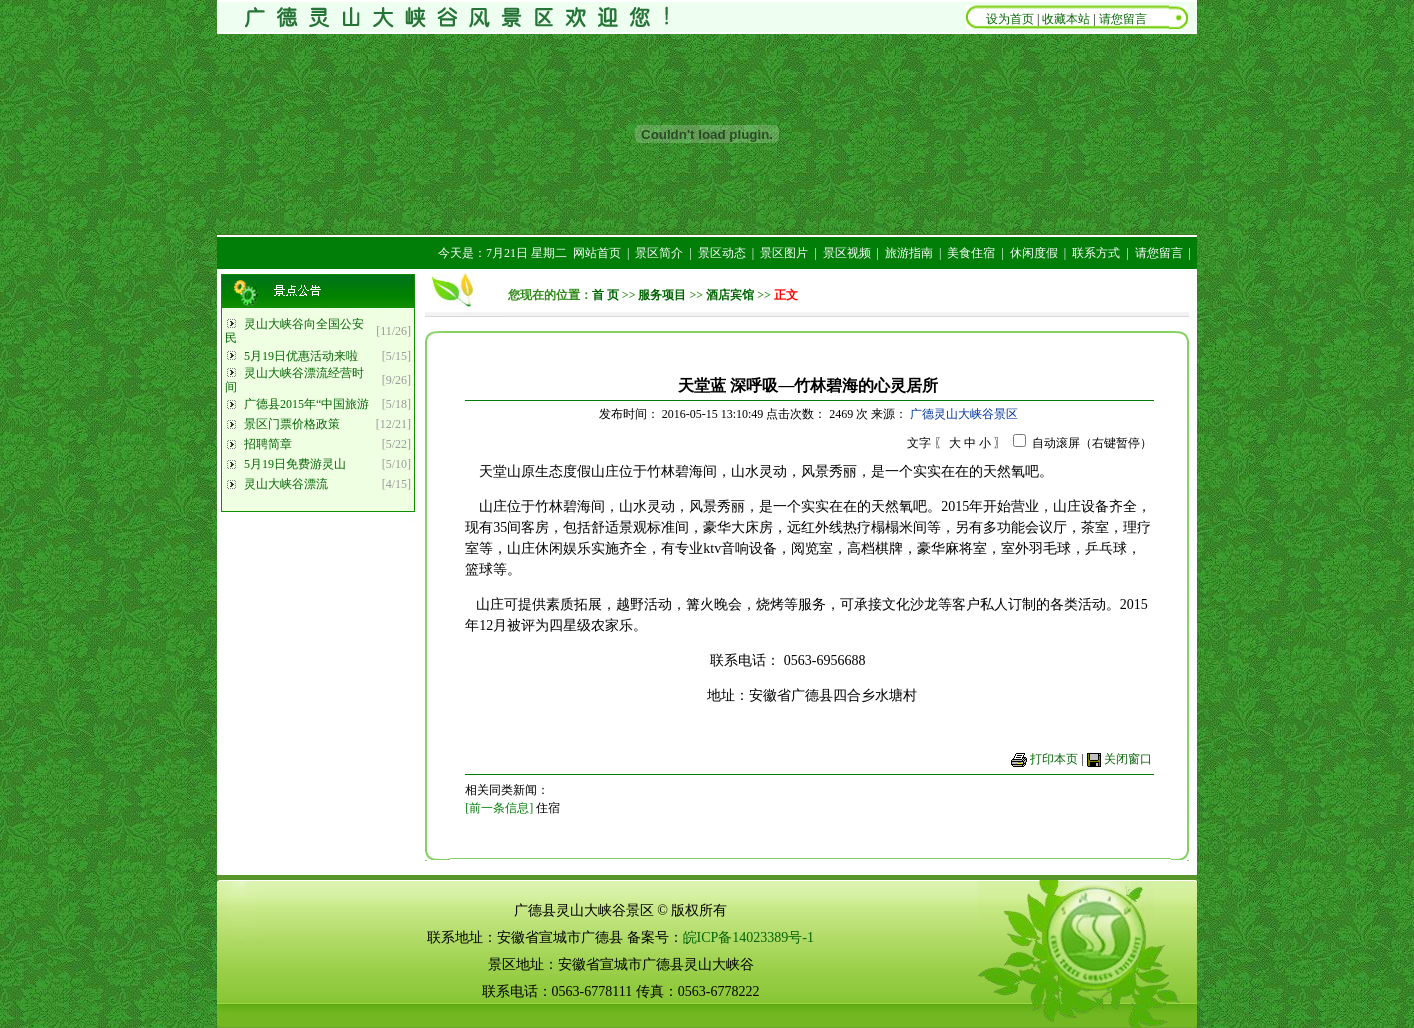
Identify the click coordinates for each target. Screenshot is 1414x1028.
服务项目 (662, 295)
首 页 (605, 295)
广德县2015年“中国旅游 (306, 404)
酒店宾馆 (730, 295)
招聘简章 (268, 444)
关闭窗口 (1128, 759)
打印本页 (1054, 759)
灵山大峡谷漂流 (286, 484)
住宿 (548, 808)
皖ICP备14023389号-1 (748, 937)
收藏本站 (1066, 19)
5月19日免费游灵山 (295, 464)
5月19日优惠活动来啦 (301, 356)
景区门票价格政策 (292, 424)
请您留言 (1123, 19)
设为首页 (1011, 19)
